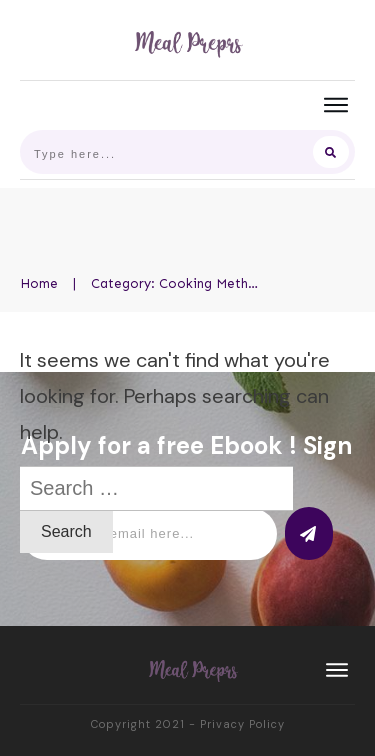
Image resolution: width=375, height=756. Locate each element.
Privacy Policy (242, 724)
